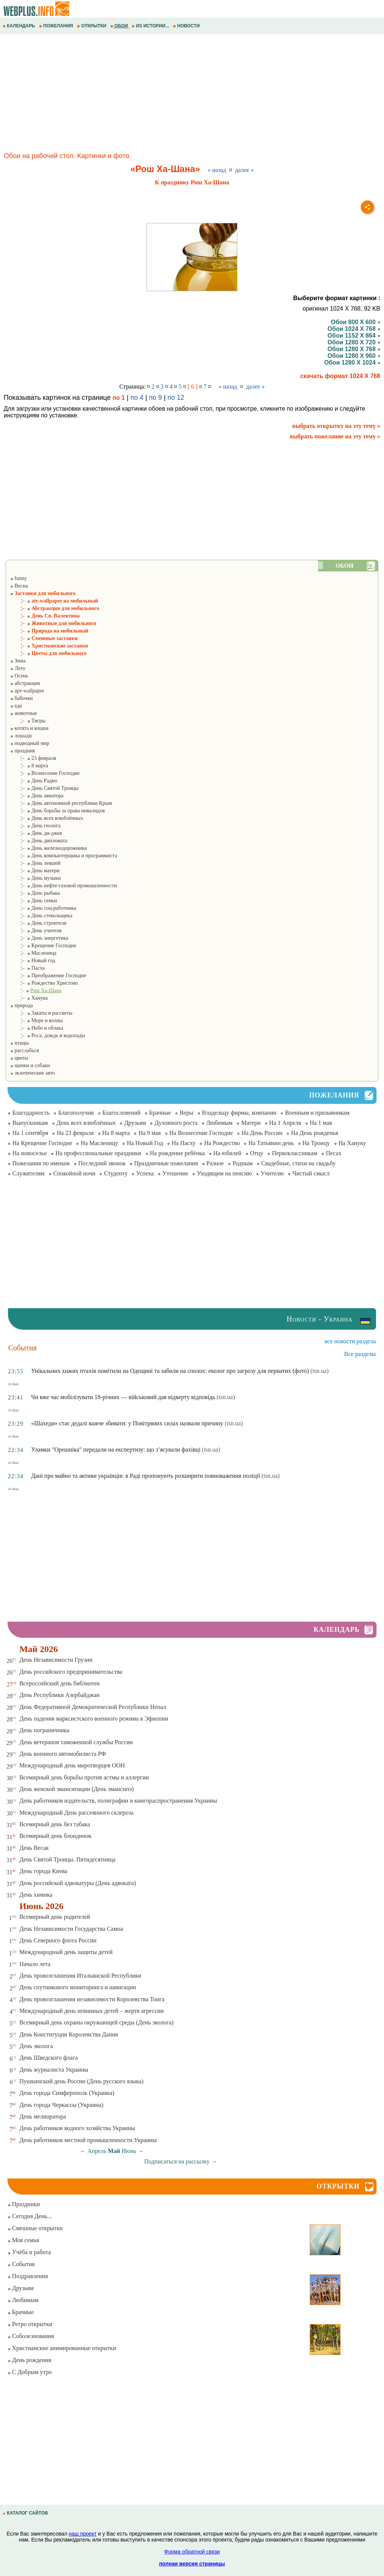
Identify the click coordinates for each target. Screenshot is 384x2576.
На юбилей (227, 1153)
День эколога (36, 2046)
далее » (244, 170)
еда (16, 706)
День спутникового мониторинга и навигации (78, 1987)
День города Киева (44, 1871)
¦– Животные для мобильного (53, 623)
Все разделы (360, 1354)
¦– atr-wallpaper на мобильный (54, 601)
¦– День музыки (35, 878)
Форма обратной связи (192, 2552)
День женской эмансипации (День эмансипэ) (77, 1789)
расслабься (24, 1050)
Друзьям (135, 1123)
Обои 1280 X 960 (353, 356)
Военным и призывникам (317, 1112)
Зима (18, 661)
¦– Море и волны (36, 1020)
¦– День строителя (38, 923)
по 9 (155, 397)
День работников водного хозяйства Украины (77, 2128)
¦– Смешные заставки (44, 638)
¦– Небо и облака (36, 1028)
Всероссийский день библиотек (60, 1683)
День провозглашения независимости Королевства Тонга (92, 1999)
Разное (215, 1163)
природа (21, 1005)
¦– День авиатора (36, 795)
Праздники (24, 2204)
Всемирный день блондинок (56, 1836)
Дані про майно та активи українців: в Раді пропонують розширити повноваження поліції (145, 1476)
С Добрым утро (30, 2372)
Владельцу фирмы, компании (239, 1112)
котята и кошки (29, 728)
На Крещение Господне (42, 1143)
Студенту (116, 1173)
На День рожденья (314, 1133)
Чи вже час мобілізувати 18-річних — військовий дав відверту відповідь (123, 1397)
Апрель (96, 2151)
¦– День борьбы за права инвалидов (57, 810)
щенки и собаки (30, 1065)
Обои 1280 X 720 (353, 342)
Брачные (160, 1112)
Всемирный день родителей (55, 1917)
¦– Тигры (27, 721)
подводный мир (29, 743)
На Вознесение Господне (201, 1133)
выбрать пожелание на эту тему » (335, 436)
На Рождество (222, 1143)
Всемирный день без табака (55, 1824)
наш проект (82, 2534)
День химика (36, 1894)
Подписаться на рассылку (180, 2161)
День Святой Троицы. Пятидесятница (68, 1859)
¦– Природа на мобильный (49, 631)
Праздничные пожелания (166, 1163)
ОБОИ (119, 25)
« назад (217, 170)
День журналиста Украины (54, 2069)
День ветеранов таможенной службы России (76, 1742)
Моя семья (23, 2240)
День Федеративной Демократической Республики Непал (93, 1707)
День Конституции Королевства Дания (69, 2034)
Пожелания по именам (41, 1163)
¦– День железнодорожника (48, 848)
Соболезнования (31, 2336)
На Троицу (316, 1143)
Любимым (219, 1123)
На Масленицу (99, 1143)
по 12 (176, 397)
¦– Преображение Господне (48, 975)
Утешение (175, 1173)
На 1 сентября (30, 1133)
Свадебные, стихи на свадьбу (298, 1163)
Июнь (129, 2151)
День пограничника (44, 1730)
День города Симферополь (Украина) (67, 2093)
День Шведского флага (49, 2057)
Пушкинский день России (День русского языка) (82, 2081)
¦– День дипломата (39, 840)
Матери (251, 1123)
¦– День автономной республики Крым (61, 803)
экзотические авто (32, 1073)
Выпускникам (30, 1123)
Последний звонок (102, 1163)
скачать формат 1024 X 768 (340, 376)
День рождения (29, 2360)
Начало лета (35, 1964)
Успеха (145, 1173)
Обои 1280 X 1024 (352, 362)
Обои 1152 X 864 (353, 335)
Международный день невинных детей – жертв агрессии (92, 2011)
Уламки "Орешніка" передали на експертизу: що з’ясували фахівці (116, 1449)
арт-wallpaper (27, 691)
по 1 (118, 398)
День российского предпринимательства (71, 1671)
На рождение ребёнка (177, 1153)
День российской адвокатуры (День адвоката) (78, 1883)
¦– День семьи (33, 900)
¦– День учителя (36, 930)
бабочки (21, 698)
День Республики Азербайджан (60, 1695)
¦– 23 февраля (33, 758)
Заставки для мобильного (42, 593)
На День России (262, 1133)
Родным (242, 1163)
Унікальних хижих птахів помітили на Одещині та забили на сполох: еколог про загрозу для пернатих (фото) (170, 1371)
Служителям (28, 1173)
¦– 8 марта (29, 765)
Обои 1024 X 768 (353, 329)
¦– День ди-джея (36, 833)
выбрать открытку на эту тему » (336, 426)
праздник (22, 751)
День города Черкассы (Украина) (62, 2105)
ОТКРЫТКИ (92, 25)
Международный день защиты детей (66, 1952)
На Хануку (352, 1143)
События (21, 2264)
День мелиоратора (43, 2116)
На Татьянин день (271, 1143)
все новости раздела (350, 1341)
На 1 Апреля (285, 1123)
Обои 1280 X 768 (353, 349)
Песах (333, 1153)
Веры (187, 1112)
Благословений (121, 1112)
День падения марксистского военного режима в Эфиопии (94, 1718)
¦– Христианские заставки (49, 646)
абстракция (25, 683)
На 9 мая (149, 1133)
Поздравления (28, 2276)
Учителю (272, 1173)
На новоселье (29, 1153)
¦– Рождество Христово (44, 983)
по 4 (137, 397)
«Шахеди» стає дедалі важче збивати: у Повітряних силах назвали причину (127, 1423)
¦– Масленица (33, 953)
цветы (19, 1058)
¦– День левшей (35, 863)
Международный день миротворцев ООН (72, 1765)
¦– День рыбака (35, 893)
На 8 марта (116, 1133)
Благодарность (31, 1112)
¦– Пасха (27, 968)
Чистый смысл (311, 1173)
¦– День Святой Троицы (44, 788)
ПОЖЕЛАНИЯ (56, 25)
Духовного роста (175, 1123)
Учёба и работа (29, 2252)
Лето (17, 668)
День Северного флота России (58, 1940)
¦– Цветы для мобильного (48, 653)
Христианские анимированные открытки (62, 2348)
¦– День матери (34, 870)
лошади (21, 736)
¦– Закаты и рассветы (41, 1013)
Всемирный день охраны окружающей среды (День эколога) (97, 2022)
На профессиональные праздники (98, 1153)
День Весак (34, 1848)
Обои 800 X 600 (355, 322)
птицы (19, 1043)
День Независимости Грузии (56, 1660)
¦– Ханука (29, 998)
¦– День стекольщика (41, 915)
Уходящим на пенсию (224, 1173)
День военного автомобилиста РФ (63, 1754)
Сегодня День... (30, 2216)
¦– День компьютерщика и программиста (63, 855)
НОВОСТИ (187, 25)
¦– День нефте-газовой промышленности (63, 885)
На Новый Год (145, 1143)
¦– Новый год (32, 960)
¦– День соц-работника (43, 908)
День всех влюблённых (86, 1123)
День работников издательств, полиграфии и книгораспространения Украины (118, 1800)
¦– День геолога (35, 825)
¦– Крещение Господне (43, 945)
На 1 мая (321, 1123)
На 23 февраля (75, 1133)
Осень (19, 676)
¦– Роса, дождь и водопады (47, 1035)
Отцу (256, 1153)
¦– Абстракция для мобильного (54, 608)
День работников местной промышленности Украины (88, 2140)
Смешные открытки (35, 2228)
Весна (19, 586)
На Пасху (184, 1143)
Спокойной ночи (74, 1173)
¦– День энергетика (39, 938)
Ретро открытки (30, 2324)
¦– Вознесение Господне (45, 773)
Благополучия (76, 1112)
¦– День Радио (33, 780)
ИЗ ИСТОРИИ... (151, 25)
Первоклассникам (294, 1153)
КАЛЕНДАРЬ (19, 25)
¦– (36, 990)
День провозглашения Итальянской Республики (80, 1975)
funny (18, 578)
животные (23, 713)
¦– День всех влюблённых (46, 818)
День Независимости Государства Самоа (71, 1929)
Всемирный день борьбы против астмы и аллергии (84, 1777)
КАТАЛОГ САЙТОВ (26, 2513)
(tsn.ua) (319, 1371)
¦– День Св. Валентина (45, 616)
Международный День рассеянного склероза (77, 1812)
